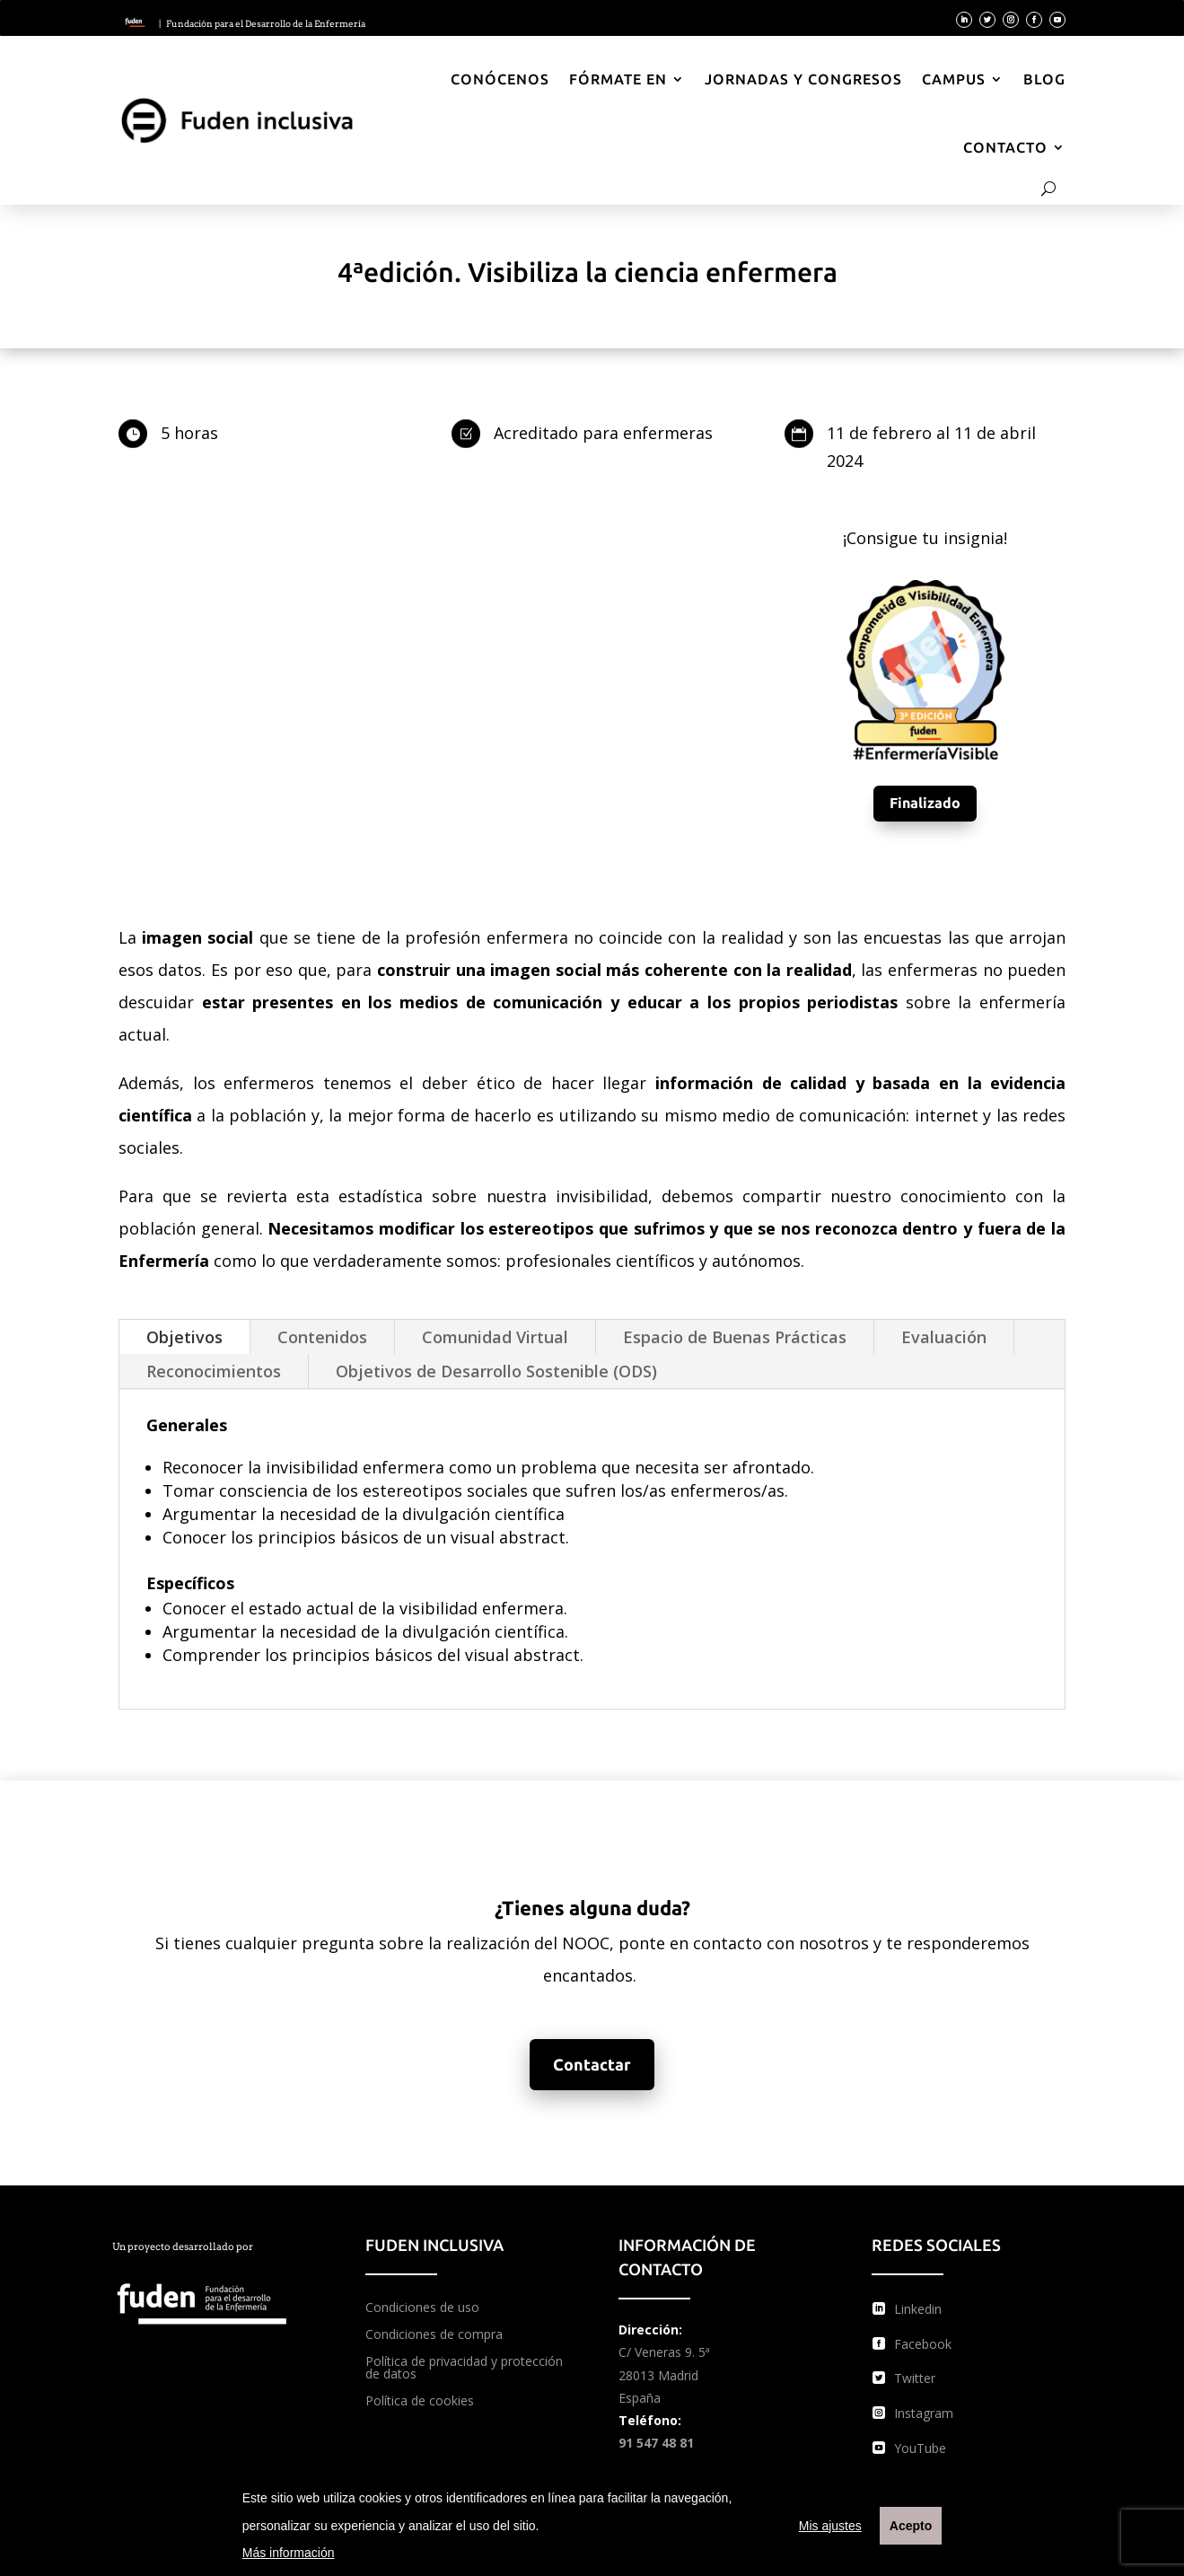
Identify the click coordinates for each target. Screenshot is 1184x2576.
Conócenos (500, 79)
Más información (288, 2552)
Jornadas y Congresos (803, 79)
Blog (1044, 79)
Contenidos (322, 1337)
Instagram (923, 2413)
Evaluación (944, 1337)
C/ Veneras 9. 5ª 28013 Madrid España (664, 2374)
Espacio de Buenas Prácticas (734, 1337)
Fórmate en (618, 79)
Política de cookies (419, 2402)
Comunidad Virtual (495, 1337)
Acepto (911, 2526)
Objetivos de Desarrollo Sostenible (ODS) (496, 1371)
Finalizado (925, 803)
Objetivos (184, 1337)
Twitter (914, 2378)
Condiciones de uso (422, 2308)
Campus (954, 79)
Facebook (923, 2343)
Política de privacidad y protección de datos (464, 2368)
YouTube (920, 2448)
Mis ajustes (830, 2526)
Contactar (592, 2064)
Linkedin (918, 2308)
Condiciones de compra (434, 2335)
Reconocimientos (213, 1371)
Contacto (1005, 147)
